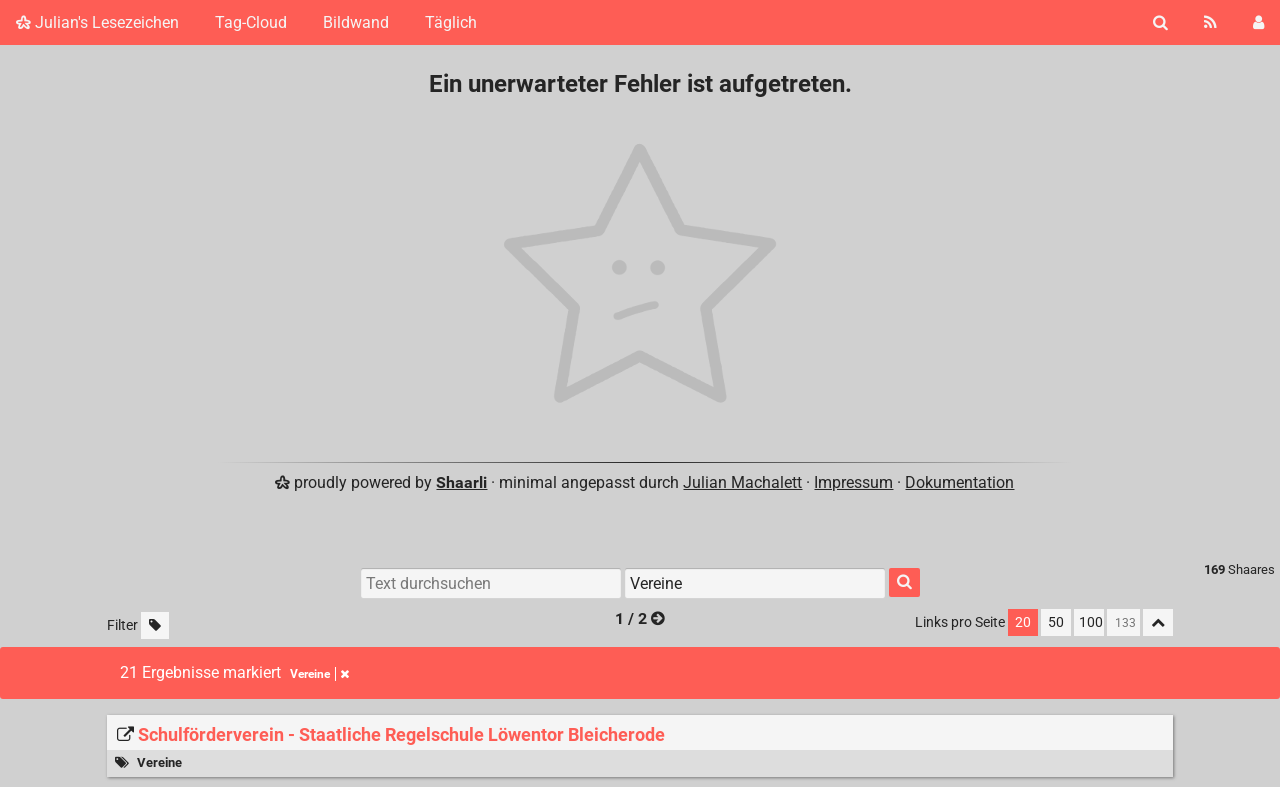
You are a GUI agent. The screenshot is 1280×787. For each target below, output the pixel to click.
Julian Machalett (742, 482)
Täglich (451, 22)
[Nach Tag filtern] (755, 583)
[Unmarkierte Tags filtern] (155, 625)
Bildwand (356, 22)
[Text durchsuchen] (491, 583)
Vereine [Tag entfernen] (319, 674)
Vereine (159, 762)
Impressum (853, 482)
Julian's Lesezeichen (97, 22)
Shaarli (461, 482)
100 (1091, 622)
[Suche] (1160, 22)
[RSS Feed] (1210, 22)
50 (1056, 622)
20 (1023, 622)
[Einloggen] (1258, 22)
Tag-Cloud (251, 22)
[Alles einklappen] (1158, 622)
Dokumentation (959, 482)
